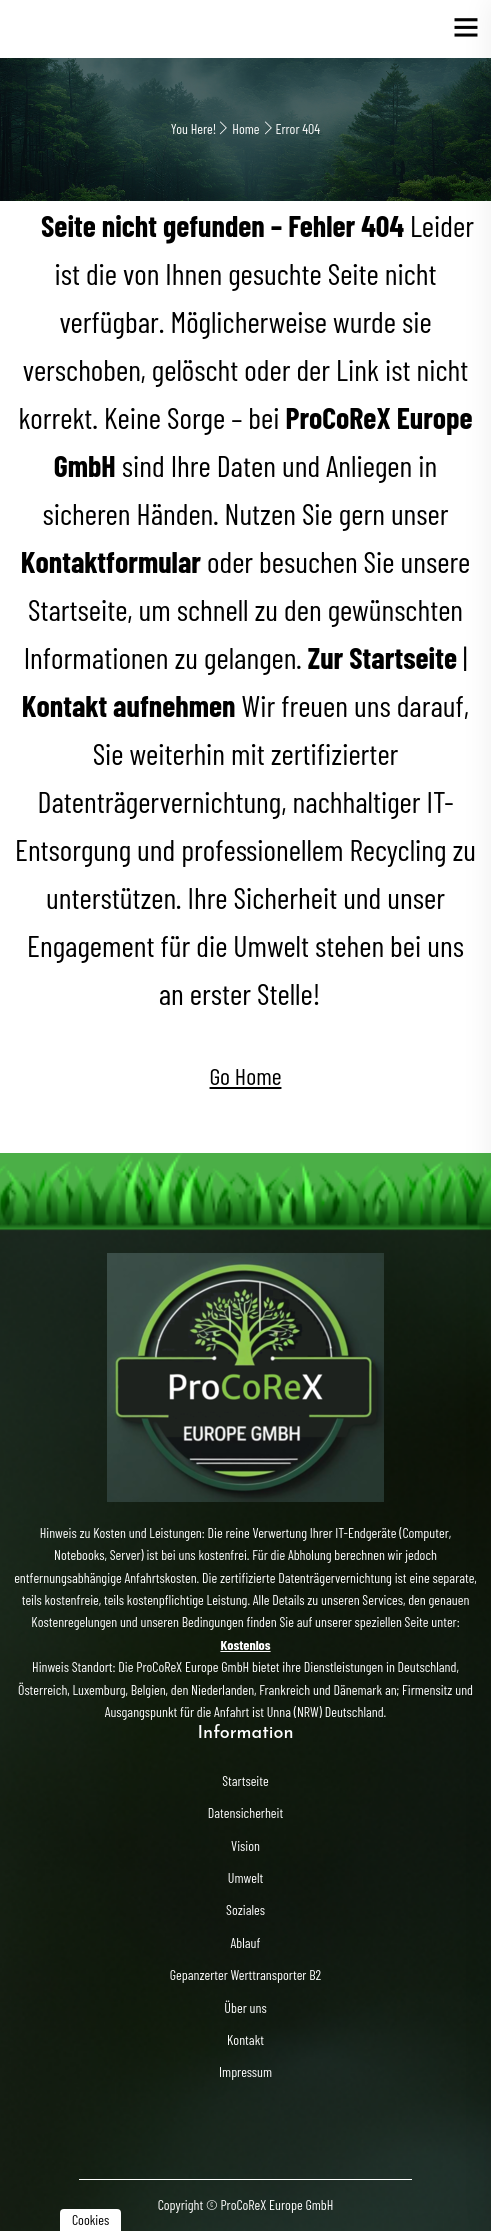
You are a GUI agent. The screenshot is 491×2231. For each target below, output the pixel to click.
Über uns (245, 2007)
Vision (245, 1845)
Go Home (246, 1075)
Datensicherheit (245, 1812)
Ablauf (246, 1942)
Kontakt (245, 2039)
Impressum (245, 2071)
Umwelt (245, 1877)
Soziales (245, 1909)
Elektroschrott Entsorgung (119, 29)
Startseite (245, 1780)
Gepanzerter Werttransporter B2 (245, 1974)
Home (245, 128)
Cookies (90, 2219)
